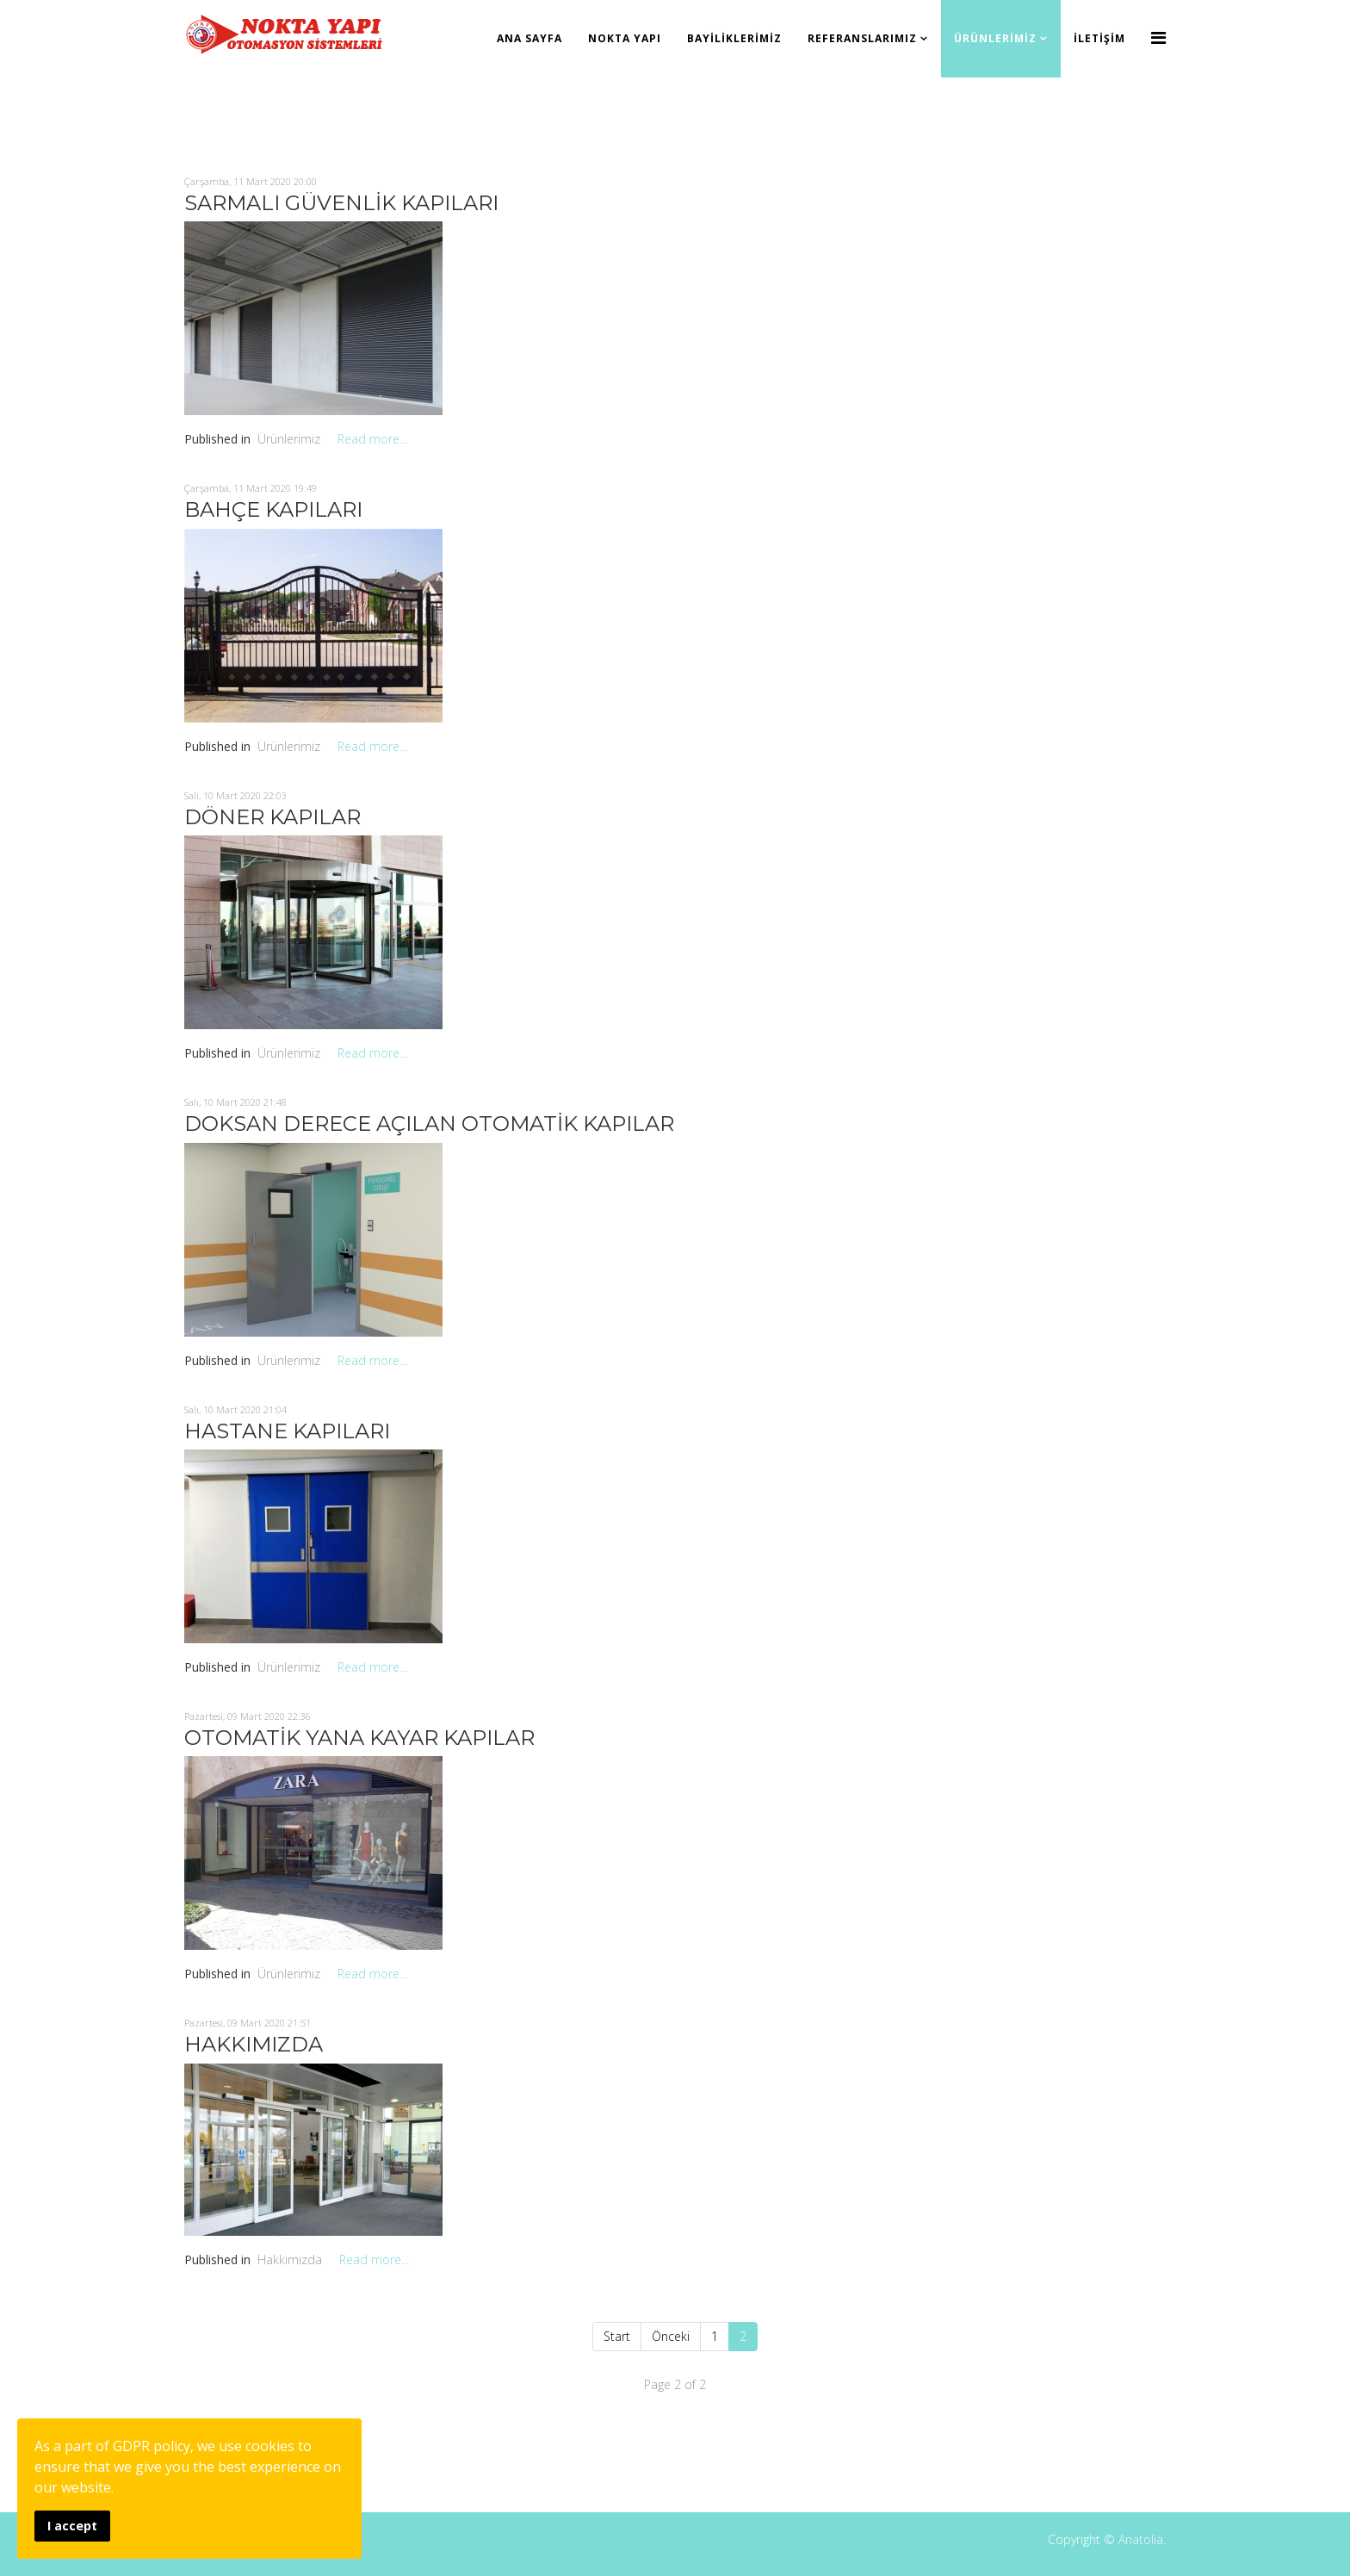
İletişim (1099, 38)
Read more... (372, 439)
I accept (72, 2525)
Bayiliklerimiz (734, 38)
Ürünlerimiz (995, 38)
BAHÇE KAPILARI (273, 509)
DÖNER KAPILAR (272, 816)
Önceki (671, 2336)
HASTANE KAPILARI (287, 1430)
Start (617, 2336)
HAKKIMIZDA (253, 2044)
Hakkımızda (289, 2259)
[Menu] (1158, 37)
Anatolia (1140, 2539)
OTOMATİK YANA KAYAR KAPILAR (359, 1737)
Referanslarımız (862, 38)
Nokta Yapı (624, 38)
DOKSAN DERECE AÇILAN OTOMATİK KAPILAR (429, 1123)
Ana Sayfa (529, 38)
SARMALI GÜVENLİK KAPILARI (341, 202)
